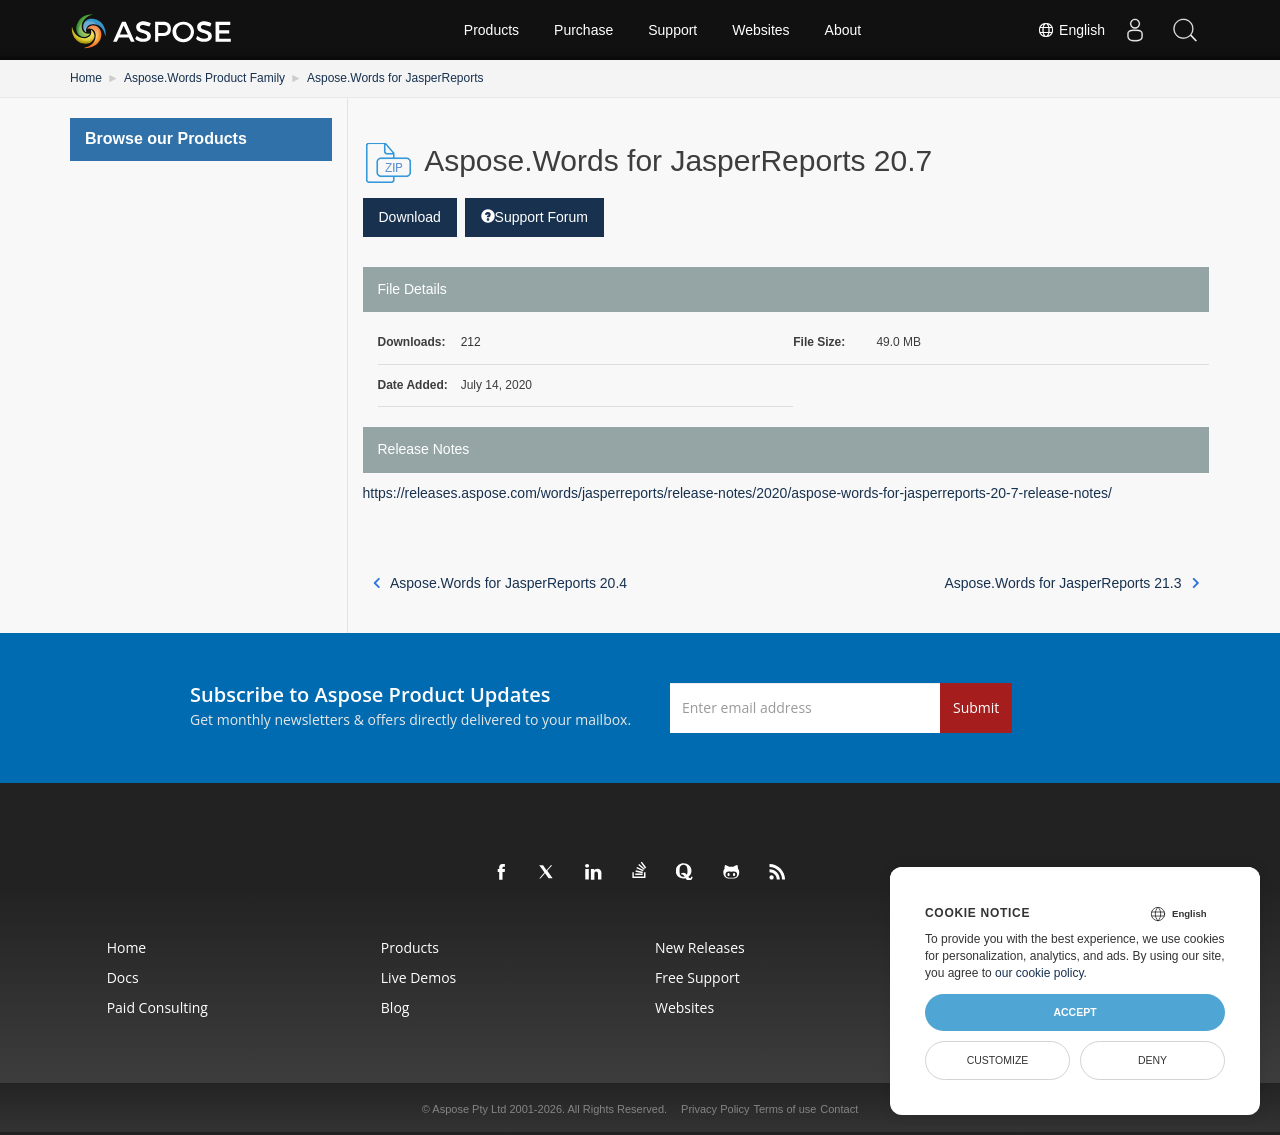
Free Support (697, 977)
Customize (998, 1060)
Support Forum (534, 217)
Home (86, 78)
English (1071, 30)
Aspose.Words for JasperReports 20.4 (500, 583)
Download (410, 217)
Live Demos (418, 977)
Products (491, 30)
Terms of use (784, 1109)
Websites (760, 30)
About (843, 30)
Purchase (583, 30)
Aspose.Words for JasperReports (395, 78)
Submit (976, 707)
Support (672, 30)
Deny (1152, 1060)
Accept (1074, 1012)
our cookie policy (1039, 973)
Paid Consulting (157, 1007)
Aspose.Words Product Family (204, 78)
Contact (839, 1109)
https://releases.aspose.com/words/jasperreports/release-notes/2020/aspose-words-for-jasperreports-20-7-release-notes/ (737, 493)
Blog (395, 1007)
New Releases (700, 947)
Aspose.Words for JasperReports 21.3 (1071, 583)
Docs (123, 977)
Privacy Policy (715, 1109)
